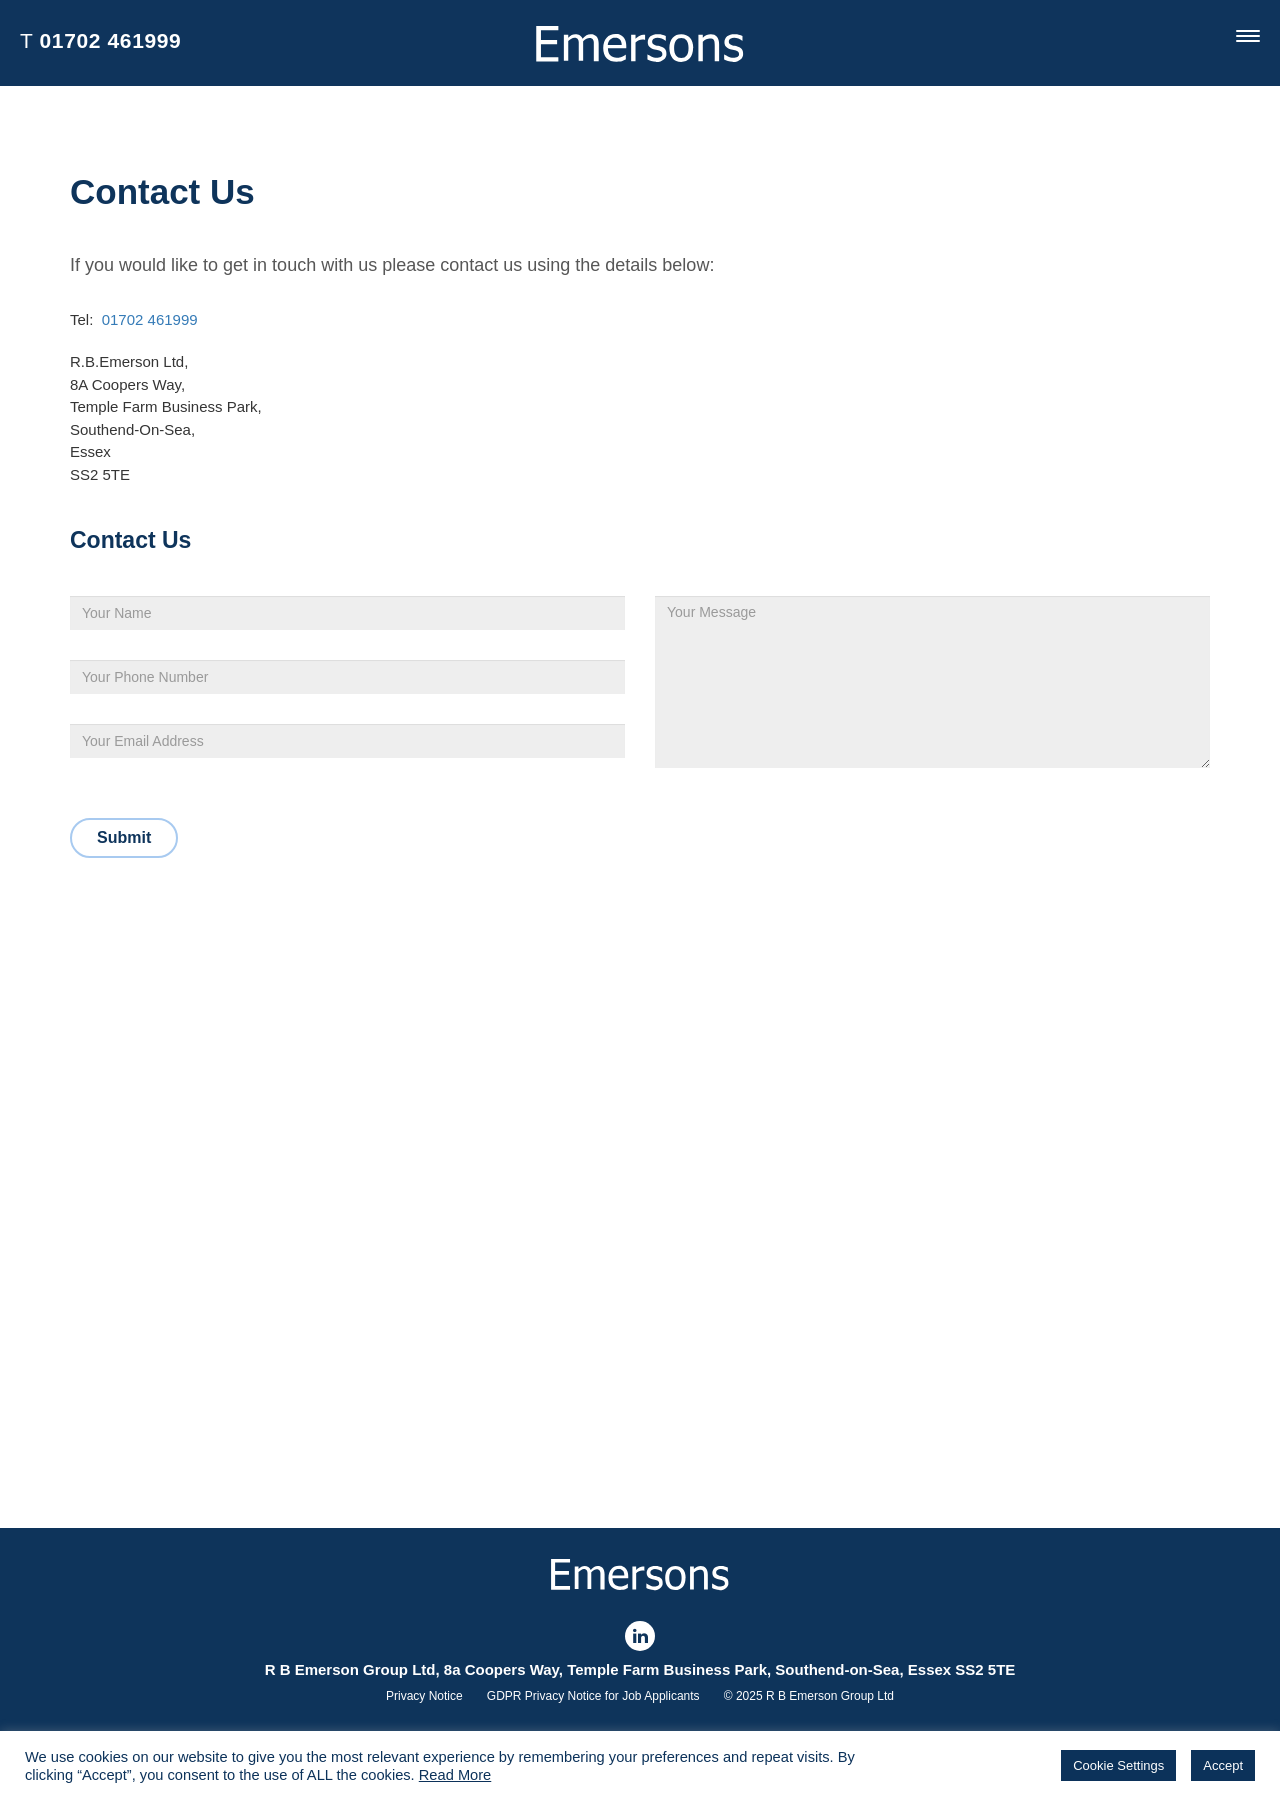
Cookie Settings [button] (1118, 1765)
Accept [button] (1223, 1765)
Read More (455, 1775)
